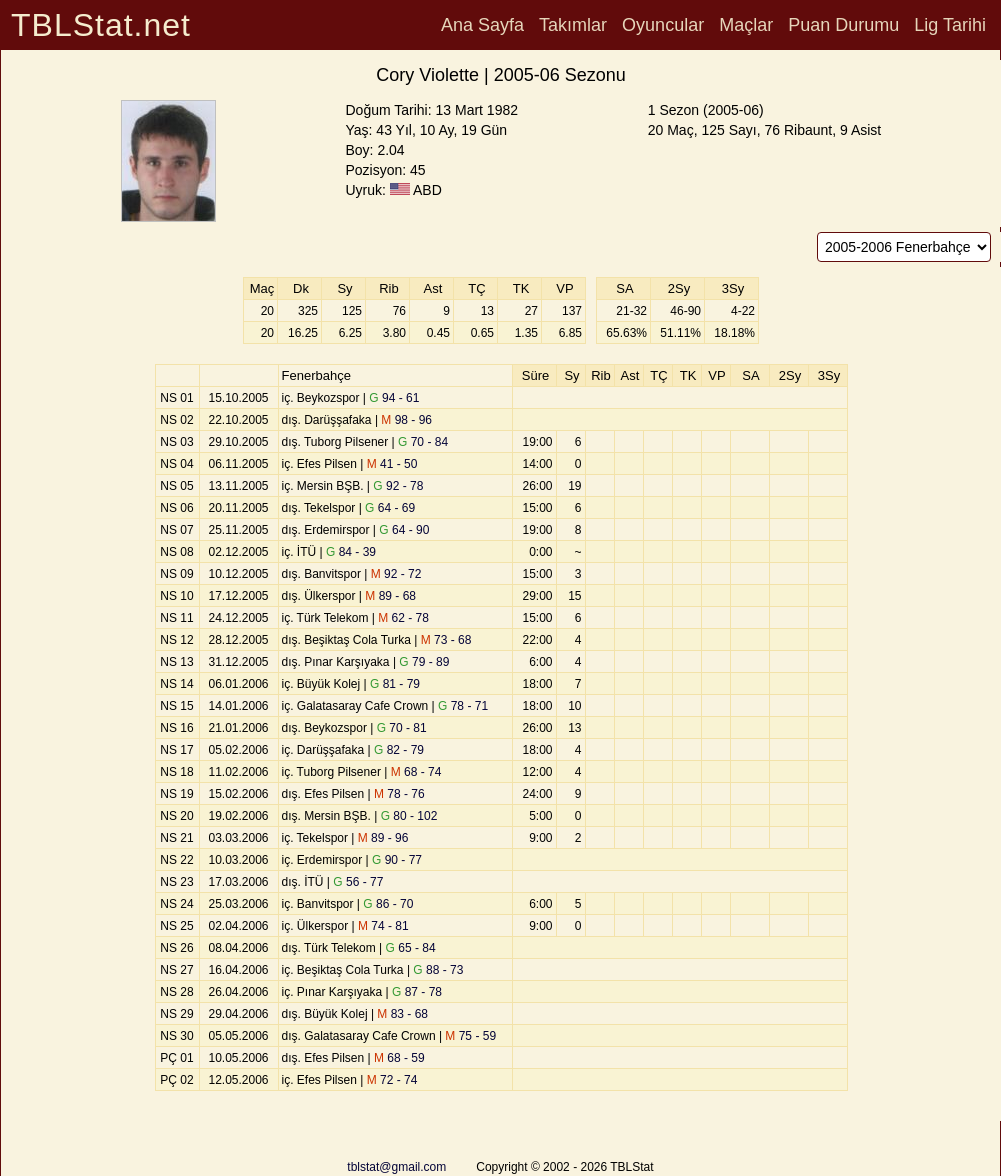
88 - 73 (438, 970)
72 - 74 (392, 1080)
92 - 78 (398, 486)
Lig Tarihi (950, 25)
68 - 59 (399, 1058)
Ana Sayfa (482, 25)
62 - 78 (403, 618)
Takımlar (573, 25)
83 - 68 (402, 1014)
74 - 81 (383, 926)
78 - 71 (463, 706)
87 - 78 (417, 992)
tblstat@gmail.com (396, 1167)
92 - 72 (396, 574)
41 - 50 (392, 464)
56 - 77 (358, 882)
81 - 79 (395, 684)
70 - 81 (402, 728)
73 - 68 (446, 640)
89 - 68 (390, 596)
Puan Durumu (843, 25)
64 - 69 (390, 508)
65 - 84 (411, 948)
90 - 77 (397, 860)
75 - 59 (470, 1036)
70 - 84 (423, 442)
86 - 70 (388, 904)
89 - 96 (383, 838)
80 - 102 (409, 816)
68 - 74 (416, 772)
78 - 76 (399, 794)
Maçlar (746, 25)
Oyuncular (663, 25)
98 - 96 (406, 420)
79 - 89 (424, 662)
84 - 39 (351, 552)
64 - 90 (404, 530)
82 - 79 (399, 750)
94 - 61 (394, 398)
